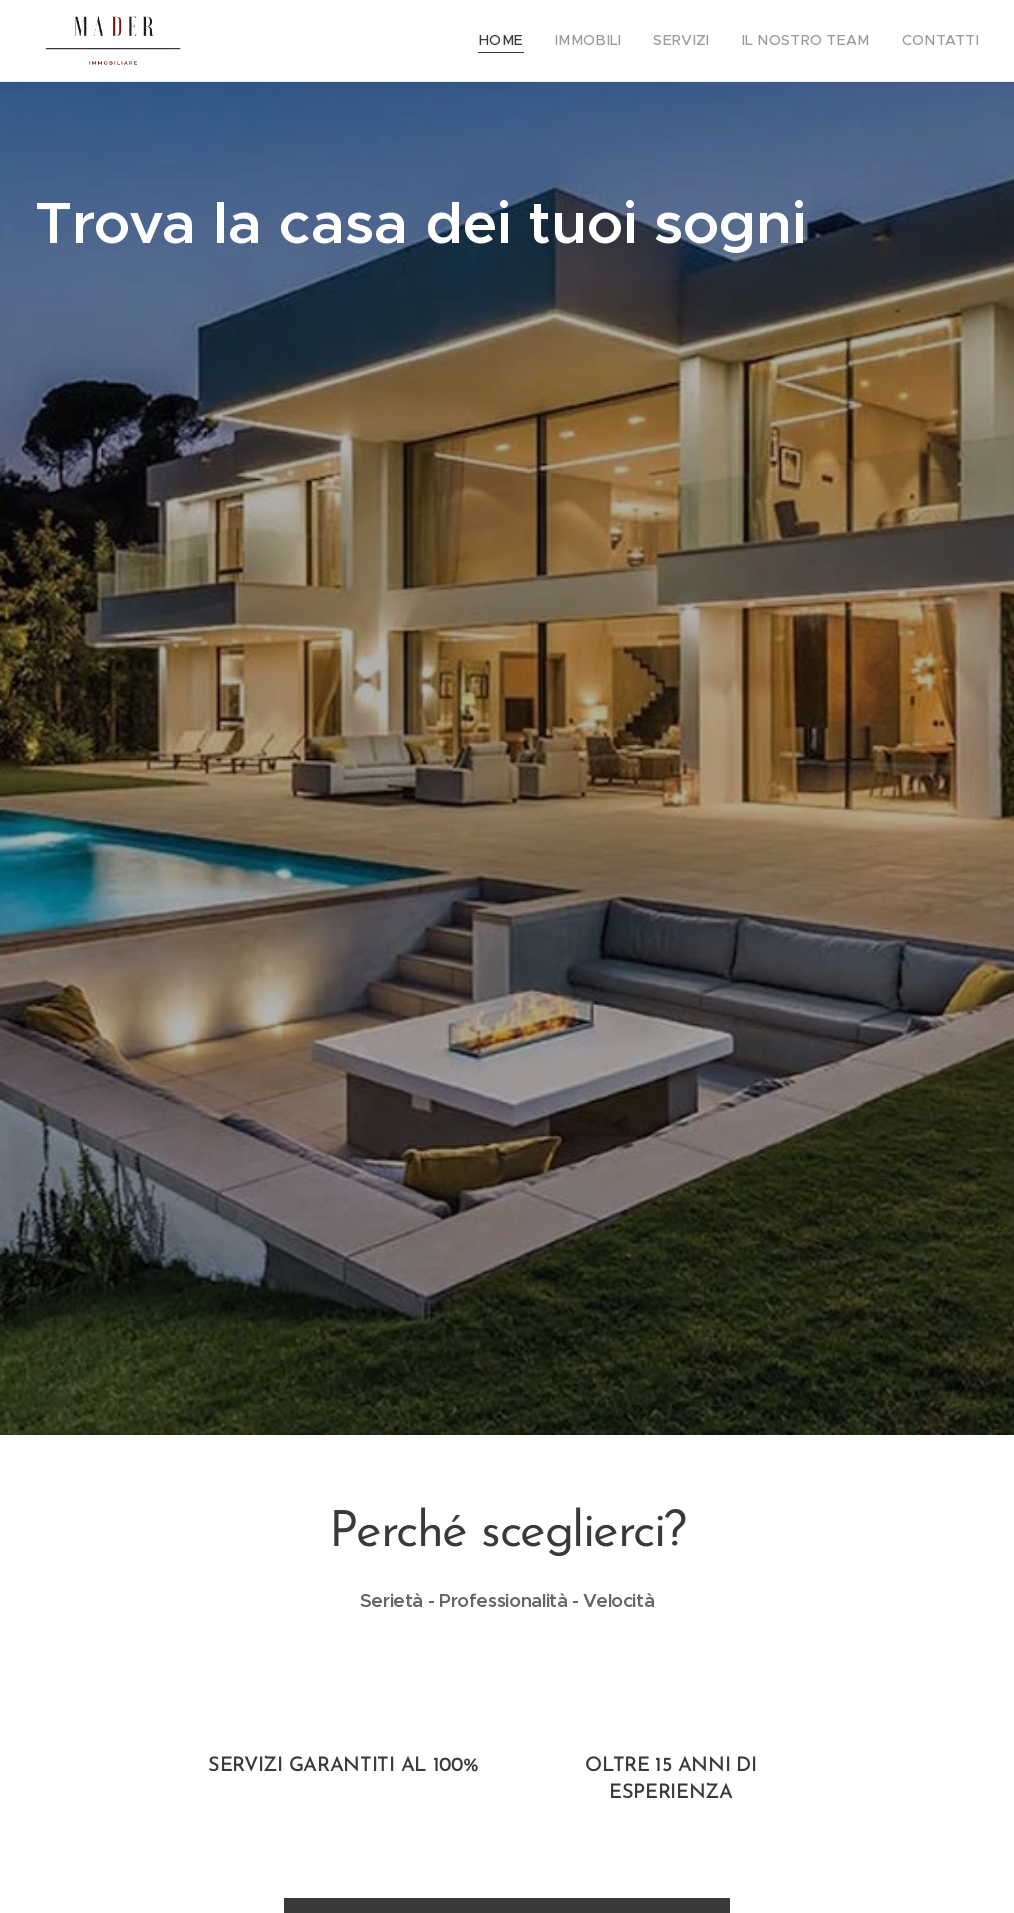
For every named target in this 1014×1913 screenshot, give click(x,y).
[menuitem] (536, 41)
